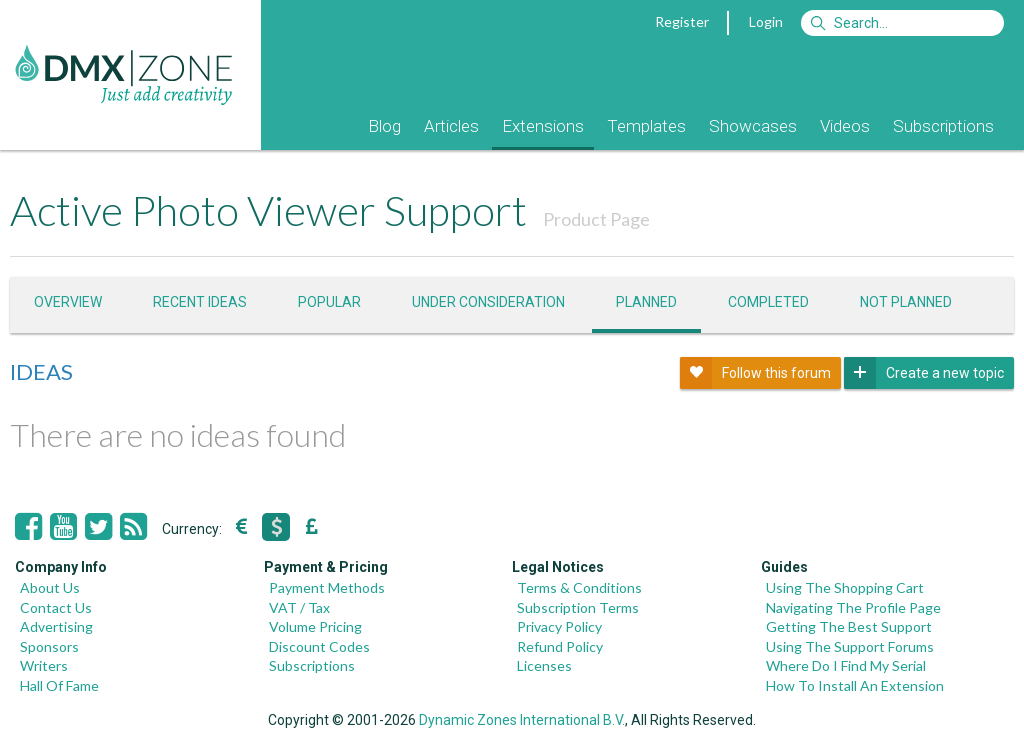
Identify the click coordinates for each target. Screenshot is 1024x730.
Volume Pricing (315, 626)
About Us (50, 587)
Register (682, 21)
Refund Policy (560, 646)
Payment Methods (327, 587)
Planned (646, 302)
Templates (646, 126)
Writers (44, 665)
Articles (451, 126)
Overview (68, 302)
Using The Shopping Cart (845, 587)
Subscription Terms (578, 607)
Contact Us (56, 607)
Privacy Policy (559, 626)
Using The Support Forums (850, 646)
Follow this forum (755, 373)
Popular (329, 302)
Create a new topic (924, 373)
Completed (768, 302)
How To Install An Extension (855, 685)
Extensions (543, 126)
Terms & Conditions (579, 587)
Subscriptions (943, 126)
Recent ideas (200, 302)
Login (766, 21)
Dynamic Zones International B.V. (522, 720)
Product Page (596, 219)
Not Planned (906, 302)
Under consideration (488, 302)
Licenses (544, 665)
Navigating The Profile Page (853, 607)
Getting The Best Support (849, 626)
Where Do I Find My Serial (846, 665)
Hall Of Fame (59, 685)
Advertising (56, 626)
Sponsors (49, 646)
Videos (845, 126)
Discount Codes (319, 646)
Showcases (753, 126)
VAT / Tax (299, 607)
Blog (384, 126)
